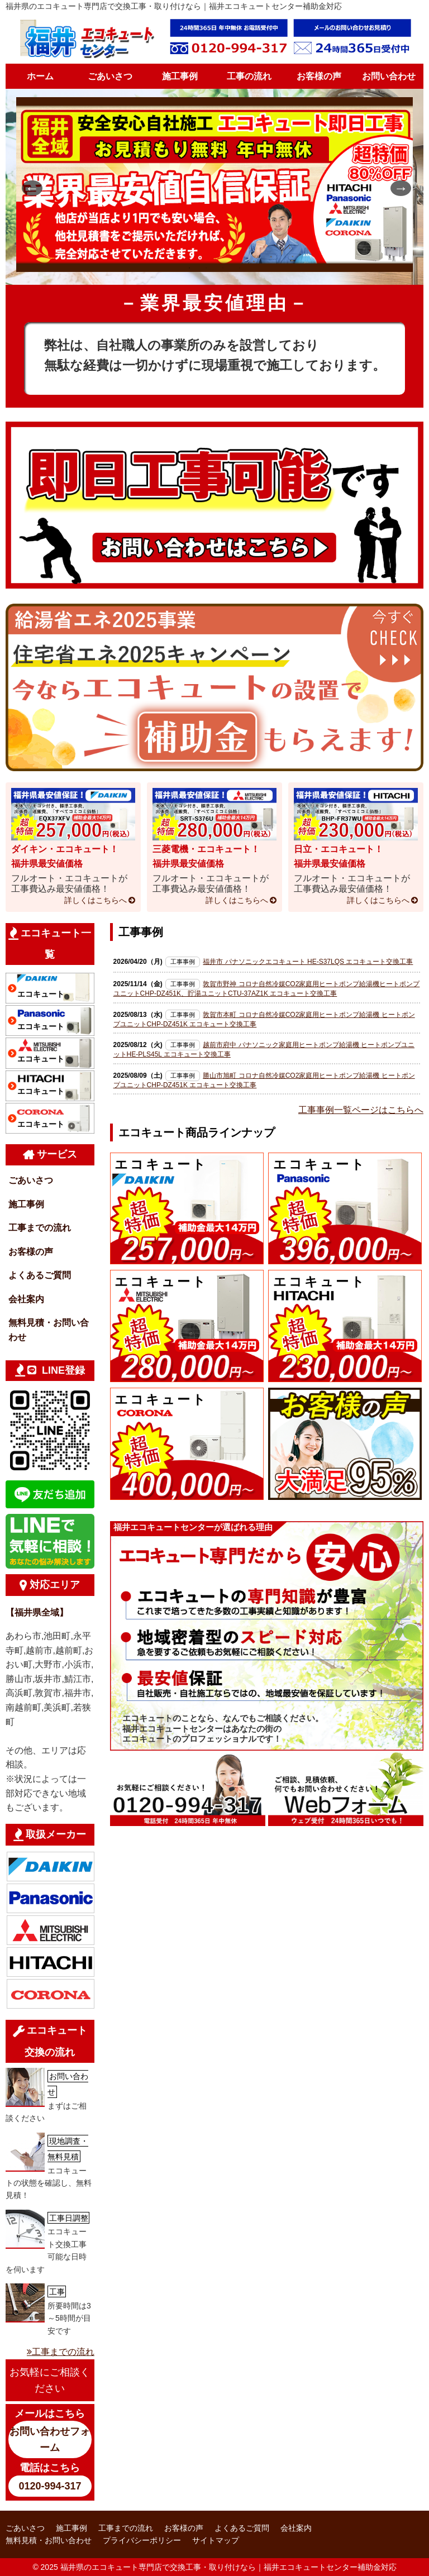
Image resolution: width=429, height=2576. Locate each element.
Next (396, 186)
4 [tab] (239, 268)
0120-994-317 (49, 2486)
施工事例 (180, 76)
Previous (27, 186)
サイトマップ (215, 2540)
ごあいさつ (110, 76)
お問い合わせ (389, 76)
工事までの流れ (39, 1227)
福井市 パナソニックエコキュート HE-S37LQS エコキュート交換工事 (308, 962)
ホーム (40, 76)
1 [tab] (189, 268)
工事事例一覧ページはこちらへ (360, 1110)
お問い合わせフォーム (49, 2439)
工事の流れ (249, 76)
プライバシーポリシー (142, 2540)
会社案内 (26, 1299)
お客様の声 (319, 76)
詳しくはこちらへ (95, 900)
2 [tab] (206, 268)
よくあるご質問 (39, 1275)
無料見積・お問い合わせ (48, 1330)
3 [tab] (222, 268)
